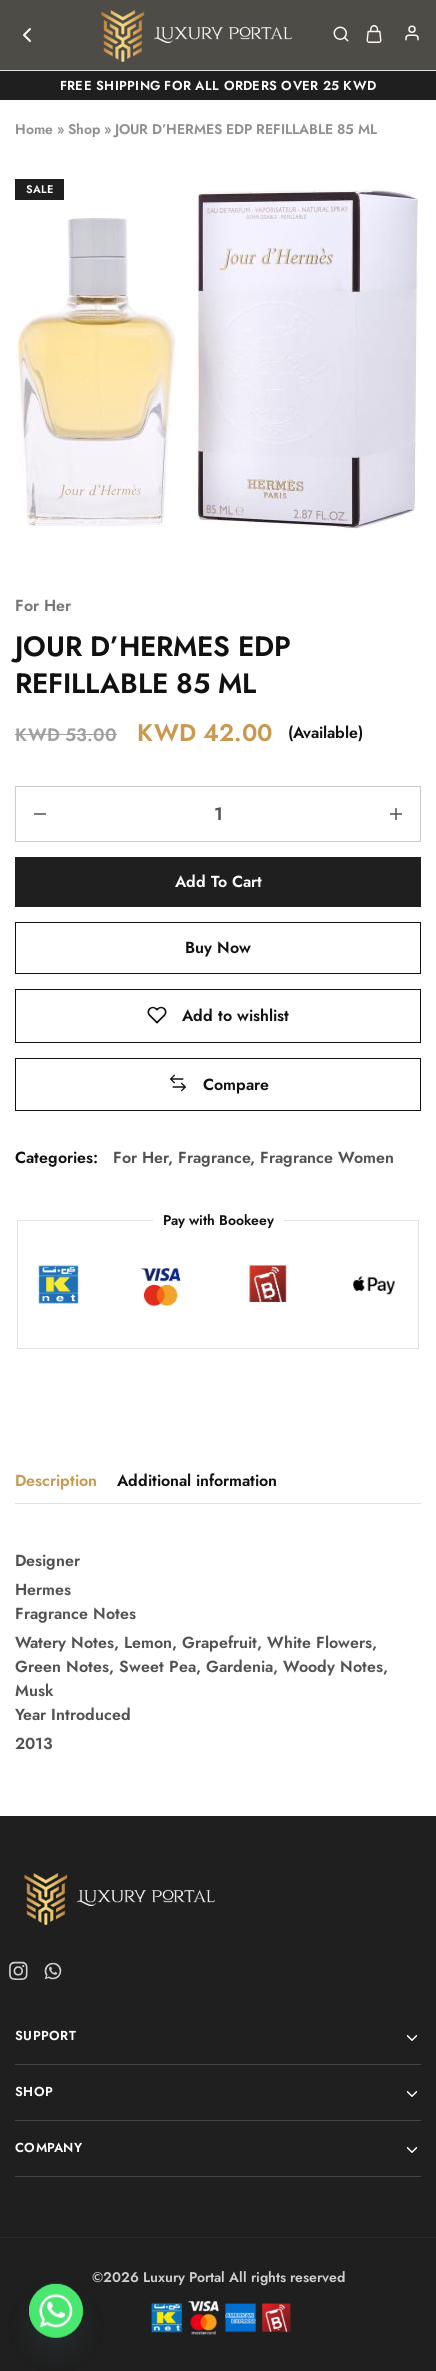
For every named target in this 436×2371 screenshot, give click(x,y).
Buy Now (218, 947)
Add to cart (218, 881)
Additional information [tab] (197, 1480)
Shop (84, 129)
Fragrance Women (327, 1157)
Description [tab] (56, 1480)
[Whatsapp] (56, 2319)
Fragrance (214, 1157)
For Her (43, 605)
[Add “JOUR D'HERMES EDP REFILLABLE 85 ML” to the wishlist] (218, 1015)
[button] (218, 1084)
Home (34, 129)
